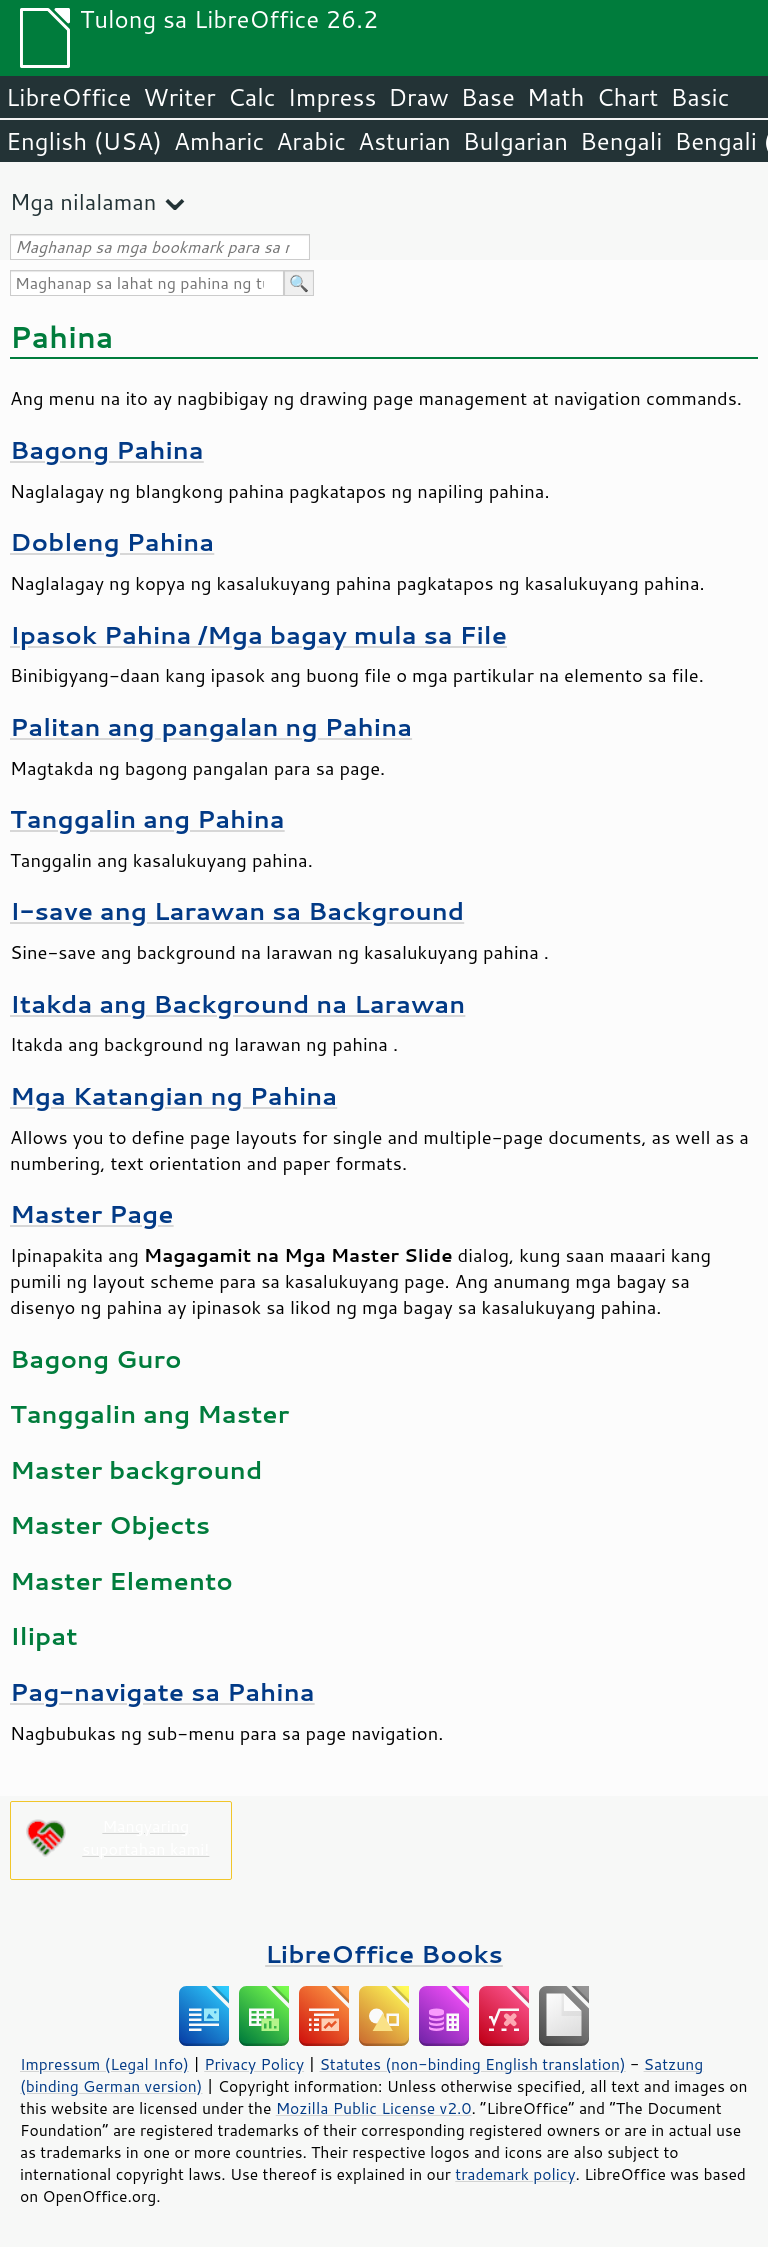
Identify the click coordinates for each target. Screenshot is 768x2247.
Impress (332, 97)
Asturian (404, 141)
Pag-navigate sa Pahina (162, 1691)
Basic (699, 97)
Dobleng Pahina (112, 541)
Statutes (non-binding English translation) (472, 2064)
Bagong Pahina (107, 449)
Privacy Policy (254, 2064)
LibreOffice (68, 97)
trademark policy (515, 2174)
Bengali (621, 141)
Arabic (311, 141)
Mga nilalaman (83, 201)
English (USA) (84, 141)
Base (488, 97)
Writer (179, 97)
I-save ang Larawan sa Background (237, 910)
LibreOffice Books (384, 1953)
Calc (252, 97)
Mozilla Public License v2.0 (374, 2108)
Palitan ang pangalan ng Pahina (211, 726)
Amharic (219, 141)
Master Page (92, 1213)
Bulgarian (515, 141)
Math (556, 97)
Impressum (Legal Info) (104, 2064)
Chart (627, 97)
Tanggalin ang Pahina (147, 818)
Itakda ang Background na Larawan (237, 1003)
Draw (418, 97)
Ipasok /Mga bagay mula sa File (258, 634)
